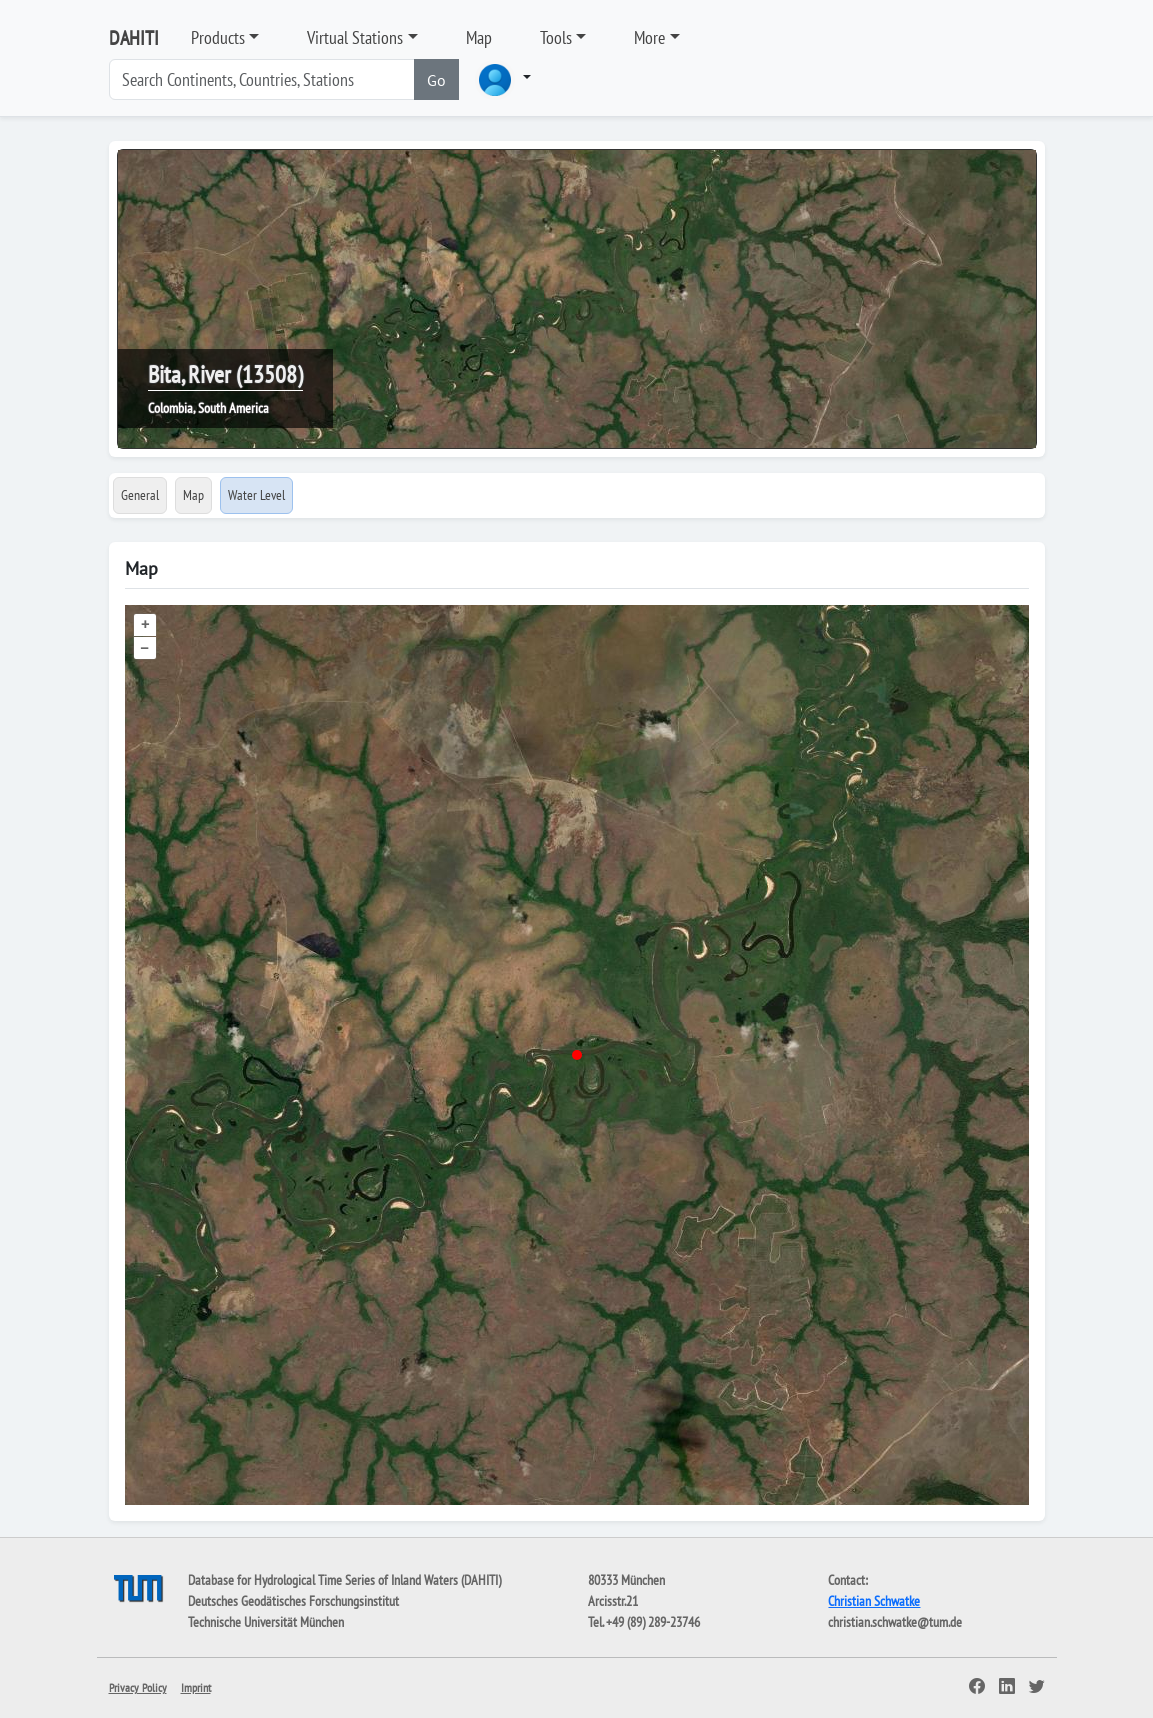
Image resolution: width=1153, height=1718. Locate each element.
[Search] (262, 79)
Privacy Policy (138, 1687)
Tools (556, 37)
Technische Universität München (266, 1622)
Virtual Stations (355, 37)
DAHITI (134, 38)
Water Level (256, 495)
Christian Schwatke (874, 1601)
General (140, 495)
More (649, 37)
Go (436, 80)
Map (479, 37)
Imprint (196, 1687)
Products (218, 37)
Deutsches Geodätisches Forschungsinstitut (293, 1601)
